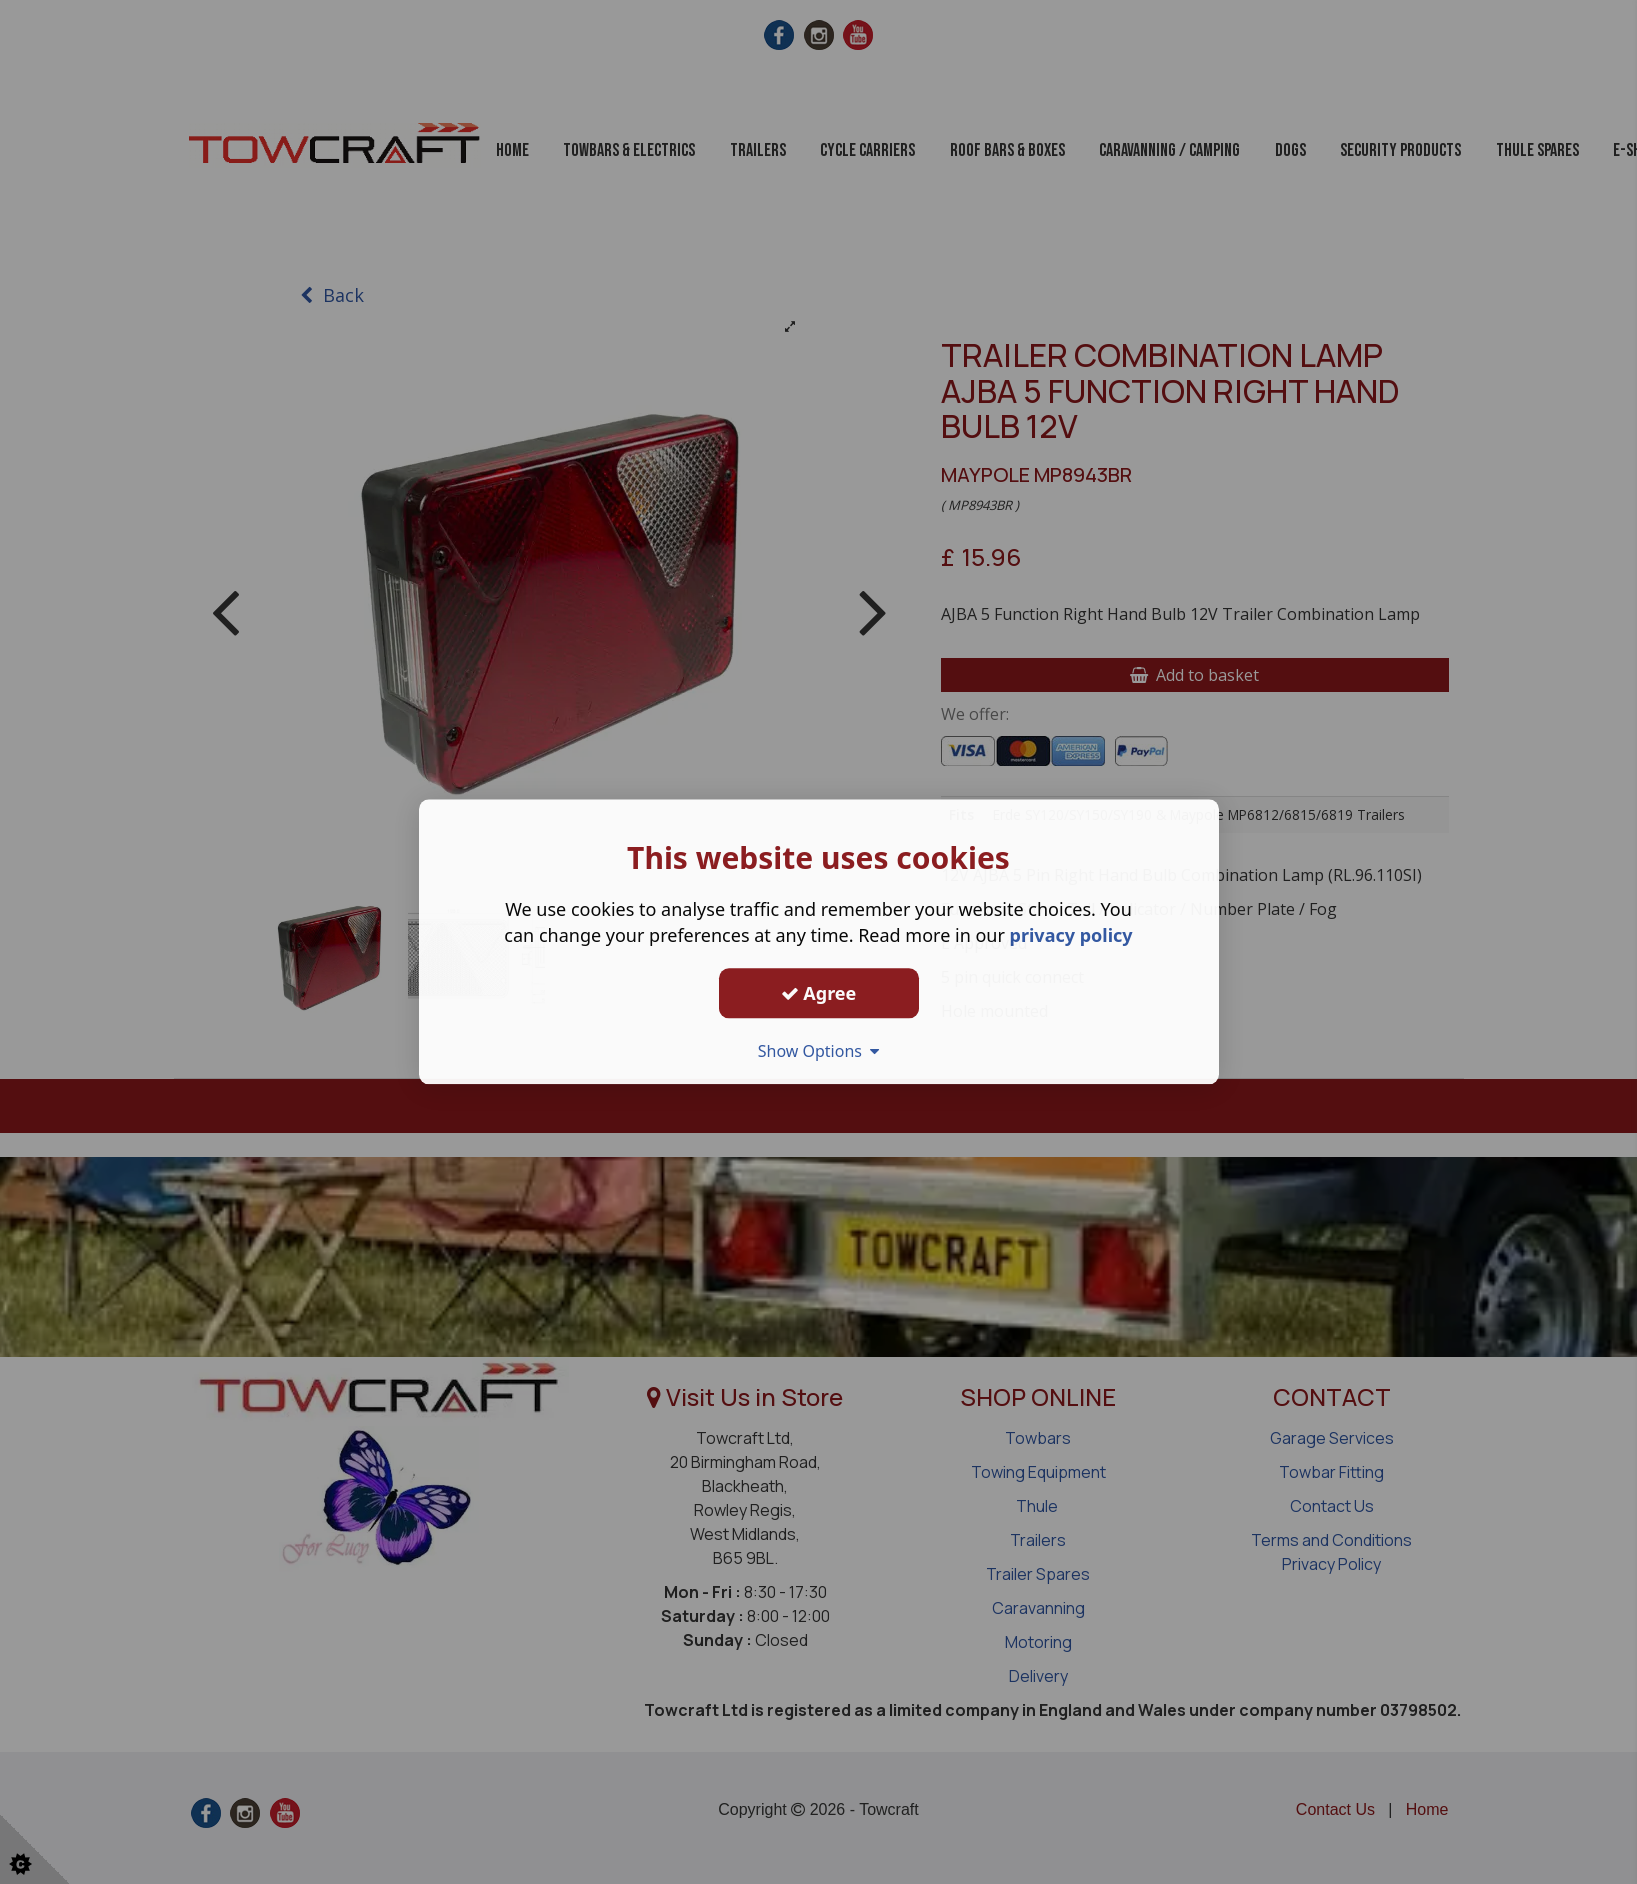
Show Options (819, 1051)
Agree (819, 993)
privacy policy (1071, 935)
